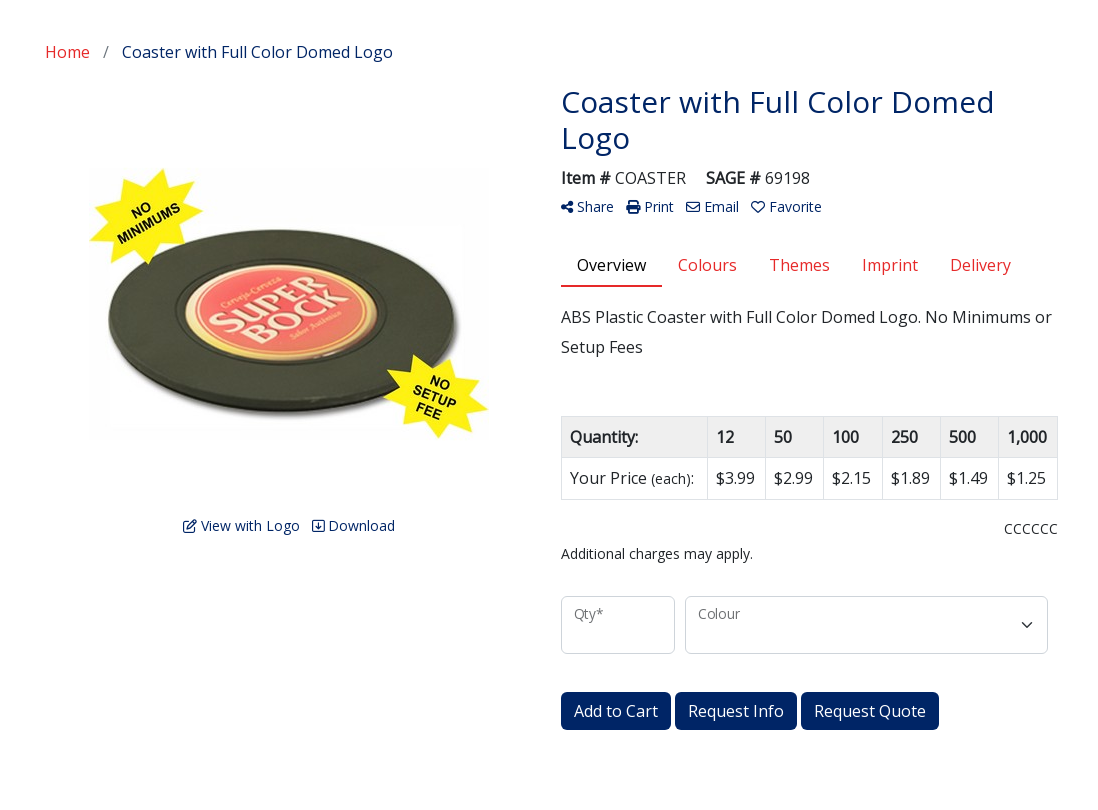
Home (67, 52)
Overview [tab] (611, 265)
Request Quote (870, 711)
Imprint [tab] (890, 265)
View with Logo (241, 525)
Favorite (786, 206)
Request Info (736, 711)
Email (712, 206)
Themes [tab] (799, 265)
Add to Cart (616, 711)
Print (650, 206)
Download (353, 525)
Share (587, 206)
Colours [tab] (707, 265)
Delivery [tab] (980, 265)
